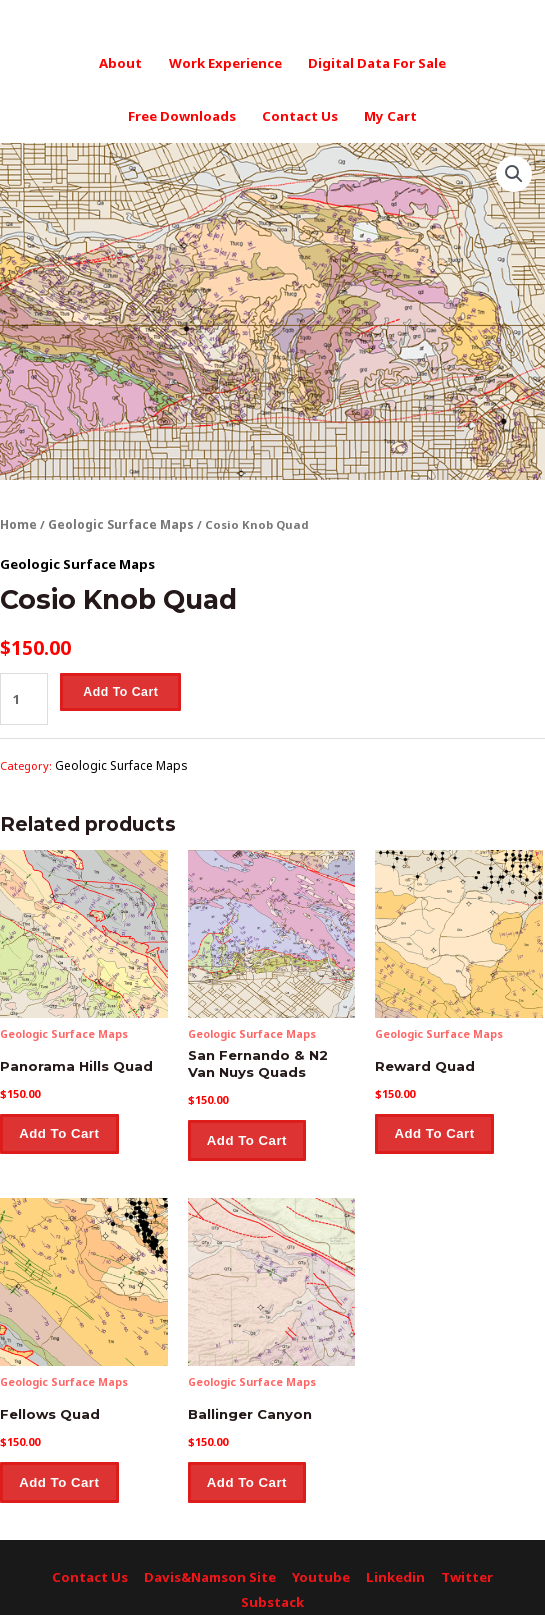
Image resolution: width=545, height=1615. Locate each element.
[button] (515, 166)
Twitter (457, 1554)
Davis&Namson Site (212, 1554)
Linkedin (388, 1554)
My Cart (384, 110)
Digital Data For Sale (371, 61)
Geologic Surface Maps (117, 516)
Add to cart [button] (60, 1116)
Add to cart (117, 681)
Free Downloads (186, 110)
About (127, 61)
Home (18, 516)
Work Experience (226, 61)
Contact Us (299, 110)
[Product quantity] (22, 686)
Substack (273, 1577)
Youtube (319, 1554)
